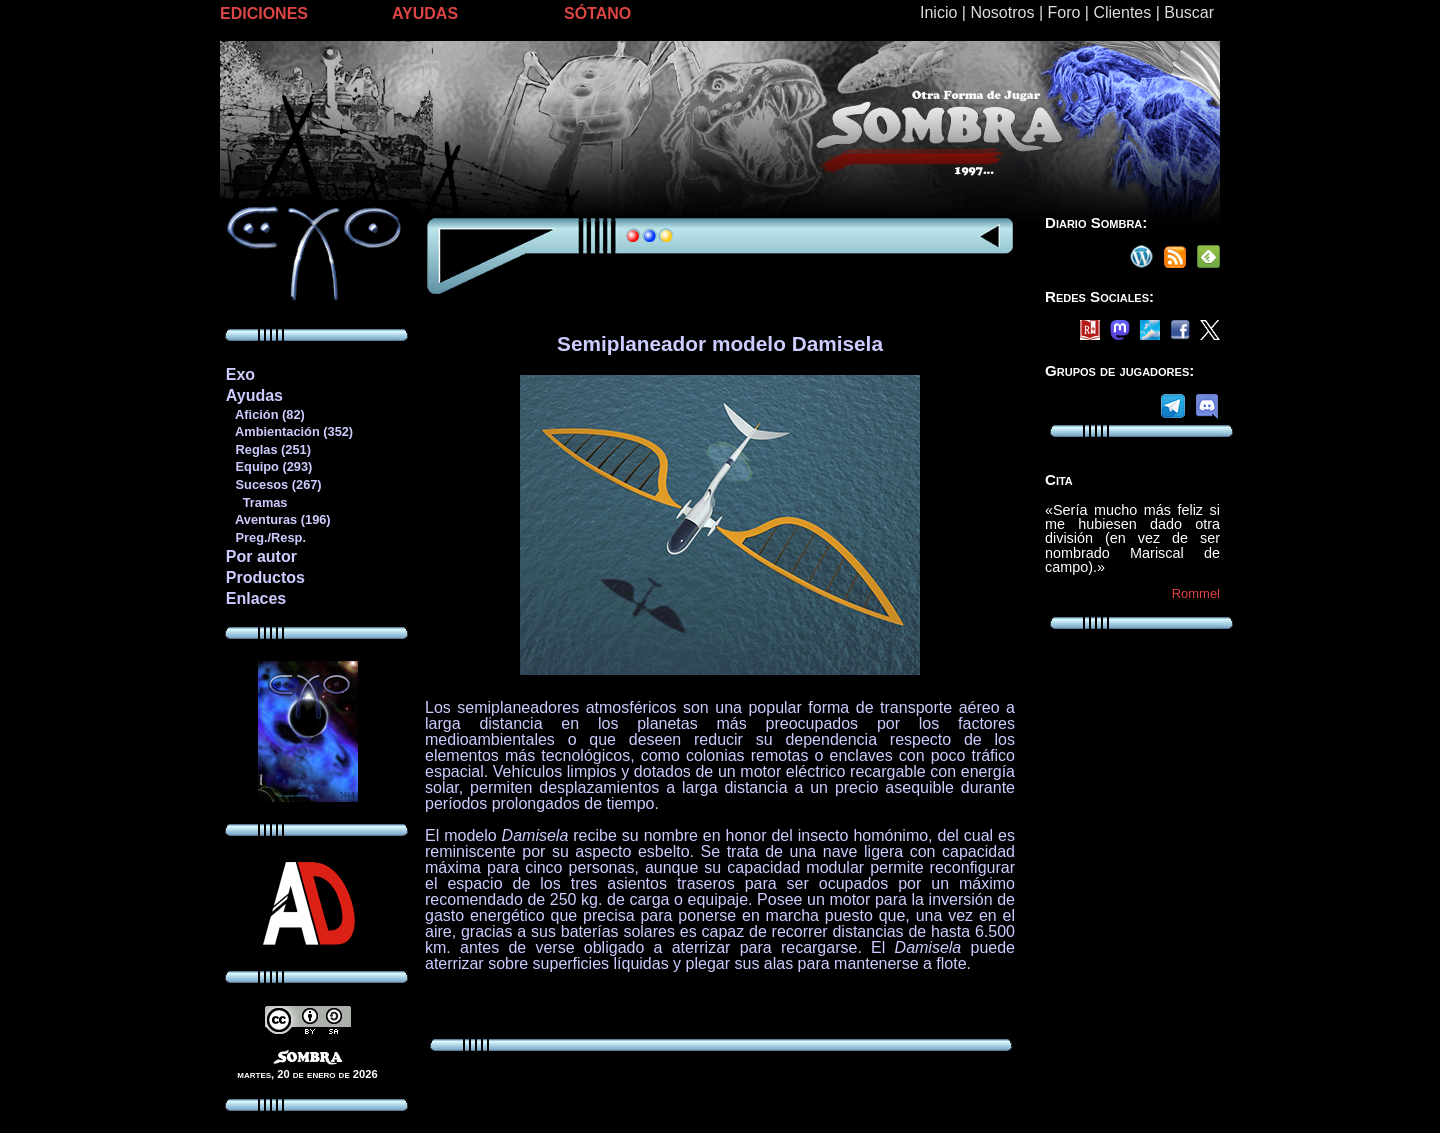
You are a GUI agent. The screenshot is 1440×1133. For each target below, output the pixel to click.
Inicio (938, 12)
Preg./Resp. (265, 537)
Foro (1063, 12)
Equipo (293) (268, 466)
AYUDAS (425, 13)
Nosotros (1002, 12)
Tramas (256, 502)
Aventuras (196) (278, 519)
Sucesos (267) (273, 484)
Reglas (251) (268, 449)
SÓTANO (597, 13)
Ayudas (254, 395)
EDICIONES (264, 13)
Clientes (1122, 12)
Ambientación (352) (289, 431)
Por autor (261, 556)
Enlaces (256, 598)
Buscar (1189, 12)
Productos (265, 577)
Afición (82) (265, 414)
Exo (240, 374)
